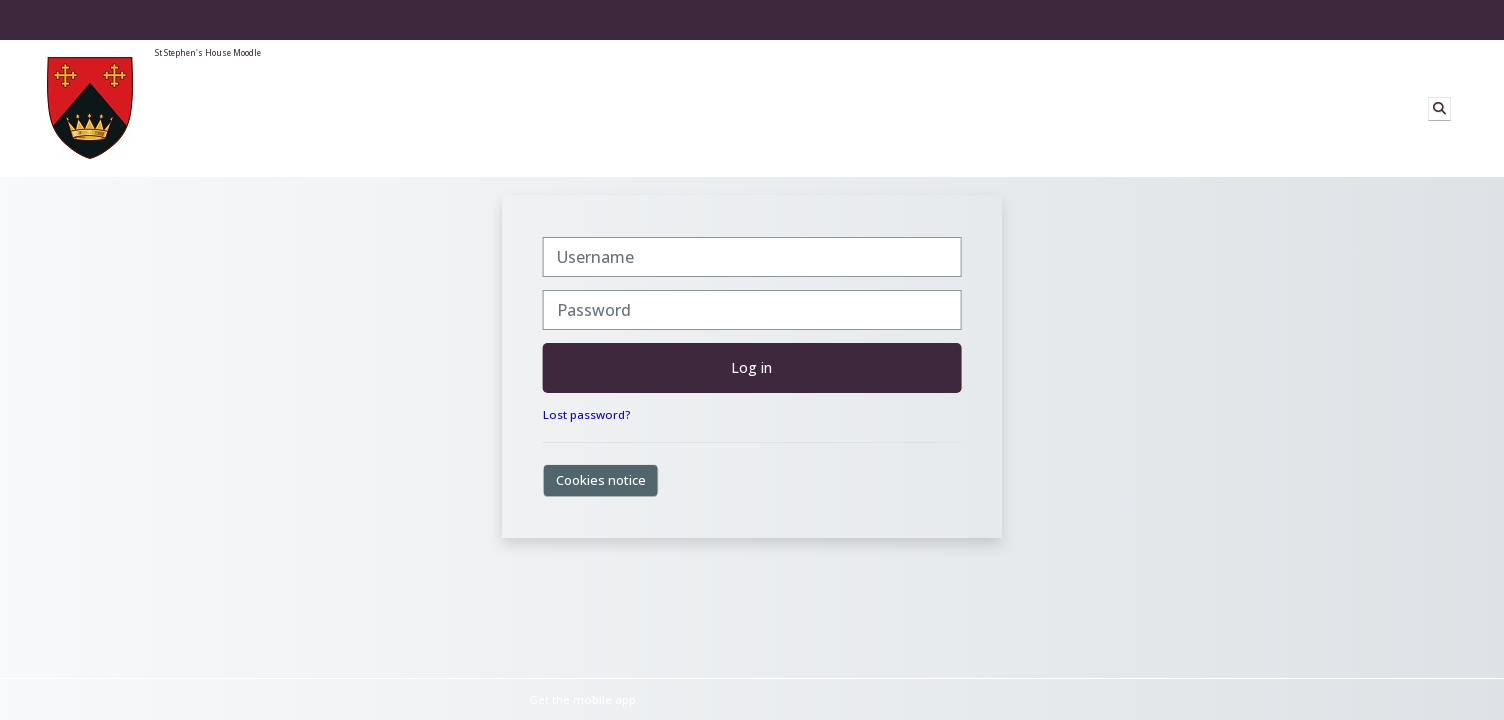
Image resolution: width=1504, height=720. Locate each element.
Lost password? (586, 414)
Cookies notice (601, 480)
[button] (1439, 109)
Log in (751, 367)
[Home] (90, 107)
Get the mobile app (582, 699)
